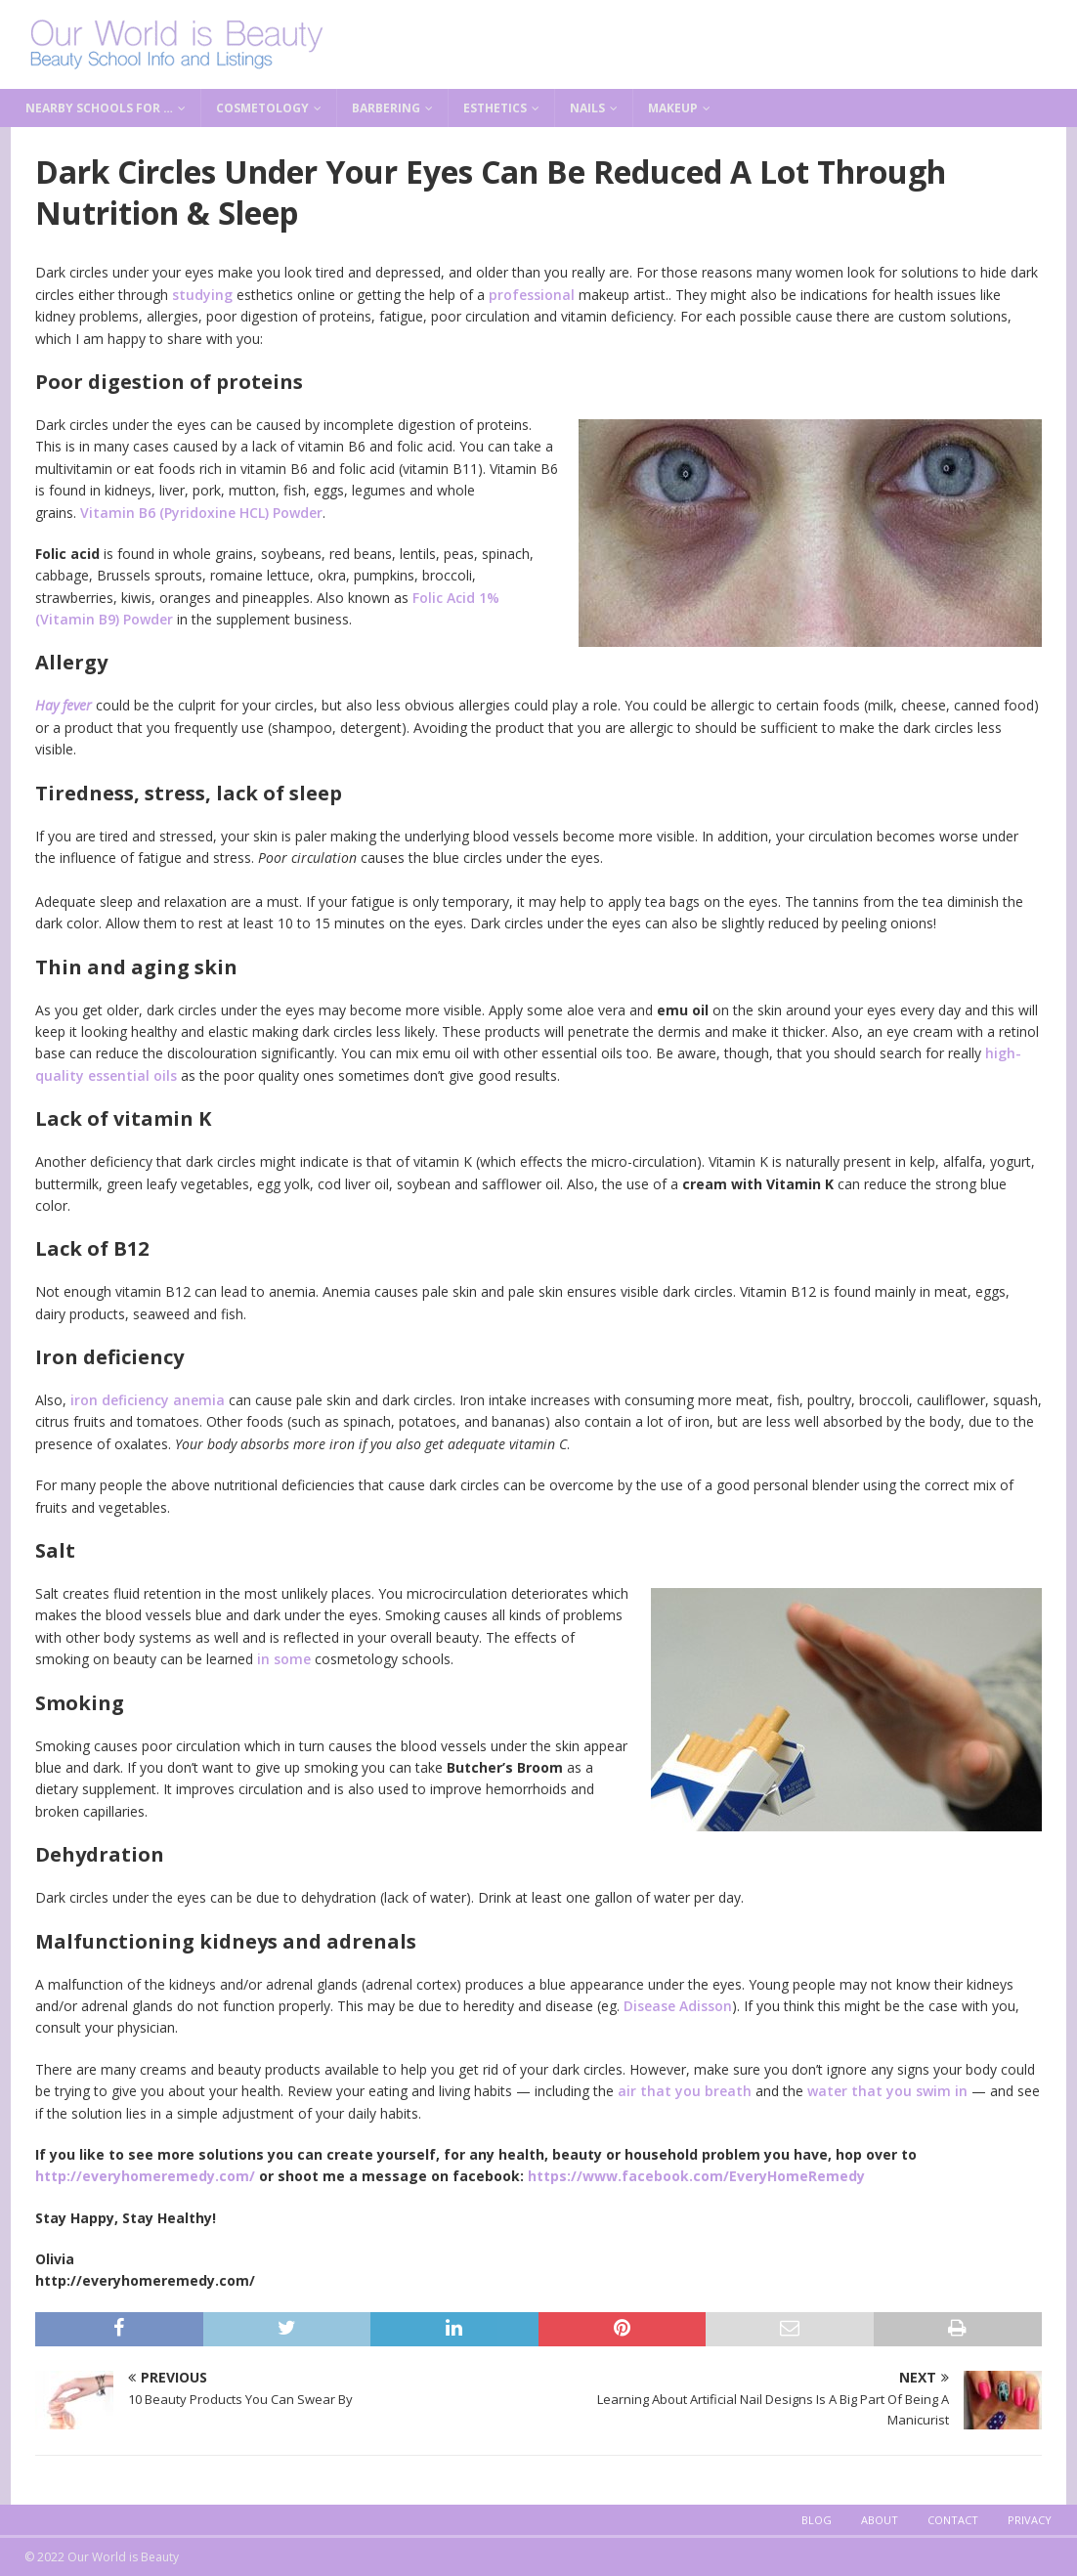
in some (284, 1659)
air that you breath (685, 2091)
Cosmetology (262, 108)
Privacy (1030, 2519)
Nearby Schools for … (99, 108)
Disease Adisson (678, 2005)
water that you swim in (887, 2091)
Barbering (386, 108)
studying (202, 294)
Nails (587, 108)
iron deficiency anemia (147, 1400)
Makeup (673, 108)
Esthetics (495, 108)
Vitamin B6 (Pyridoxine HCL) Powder (201, 512)
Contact (952, 2519)
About (879, 2519)
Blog (816, 2519)
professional (532, 294)
